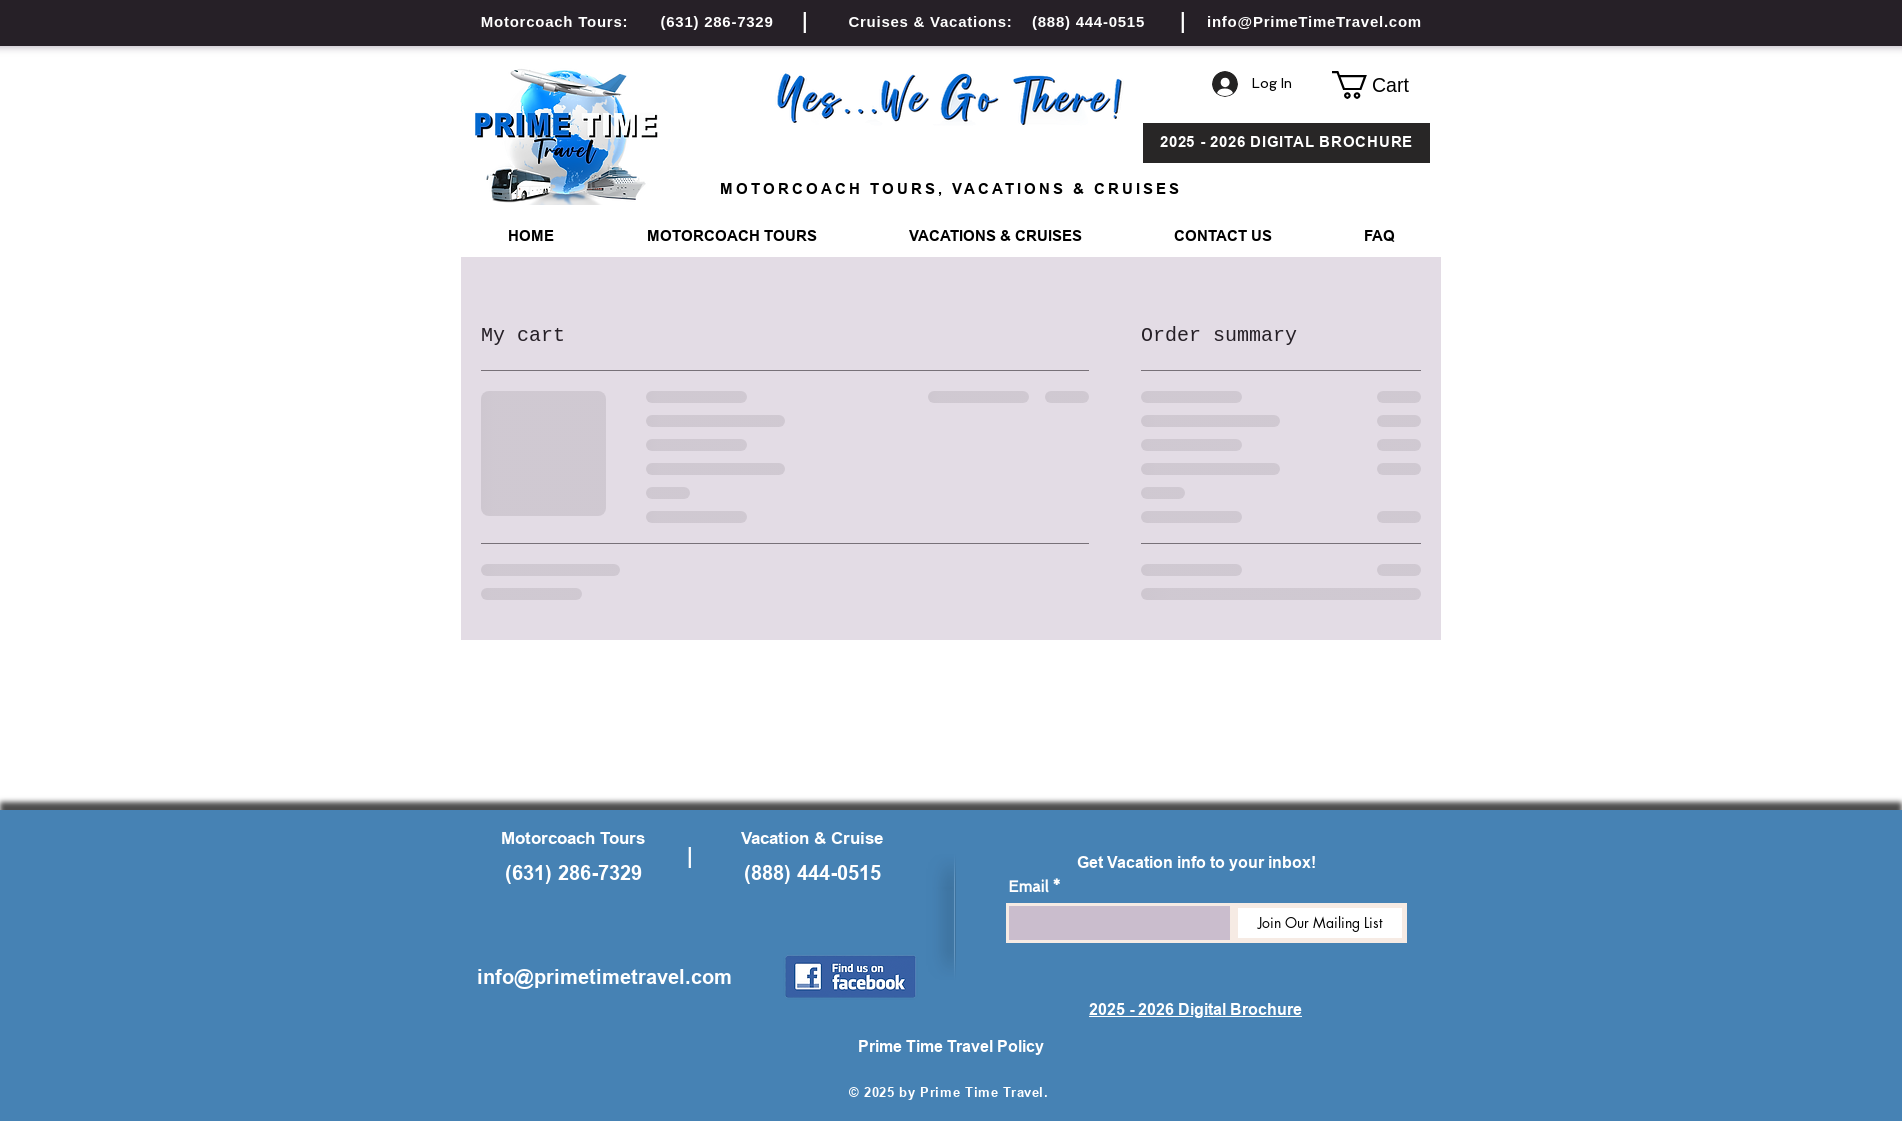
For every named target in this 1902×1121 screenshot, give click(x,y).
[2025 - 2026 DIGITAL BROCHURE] (1286, 143)
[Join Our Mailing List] (1320, 923)
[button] (1380, 85)
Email (1028, 887)
